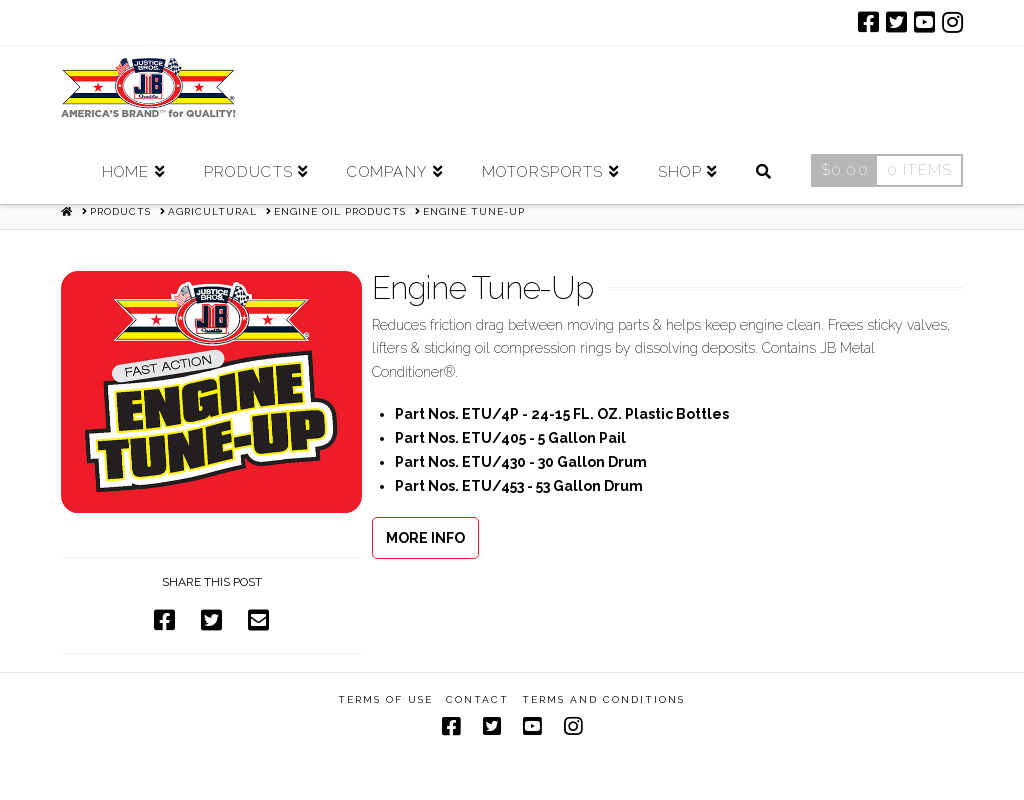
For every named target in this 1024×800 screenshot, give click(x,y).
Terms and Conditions (603, 699)
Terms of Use (385, 699)
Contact (477, 699)
